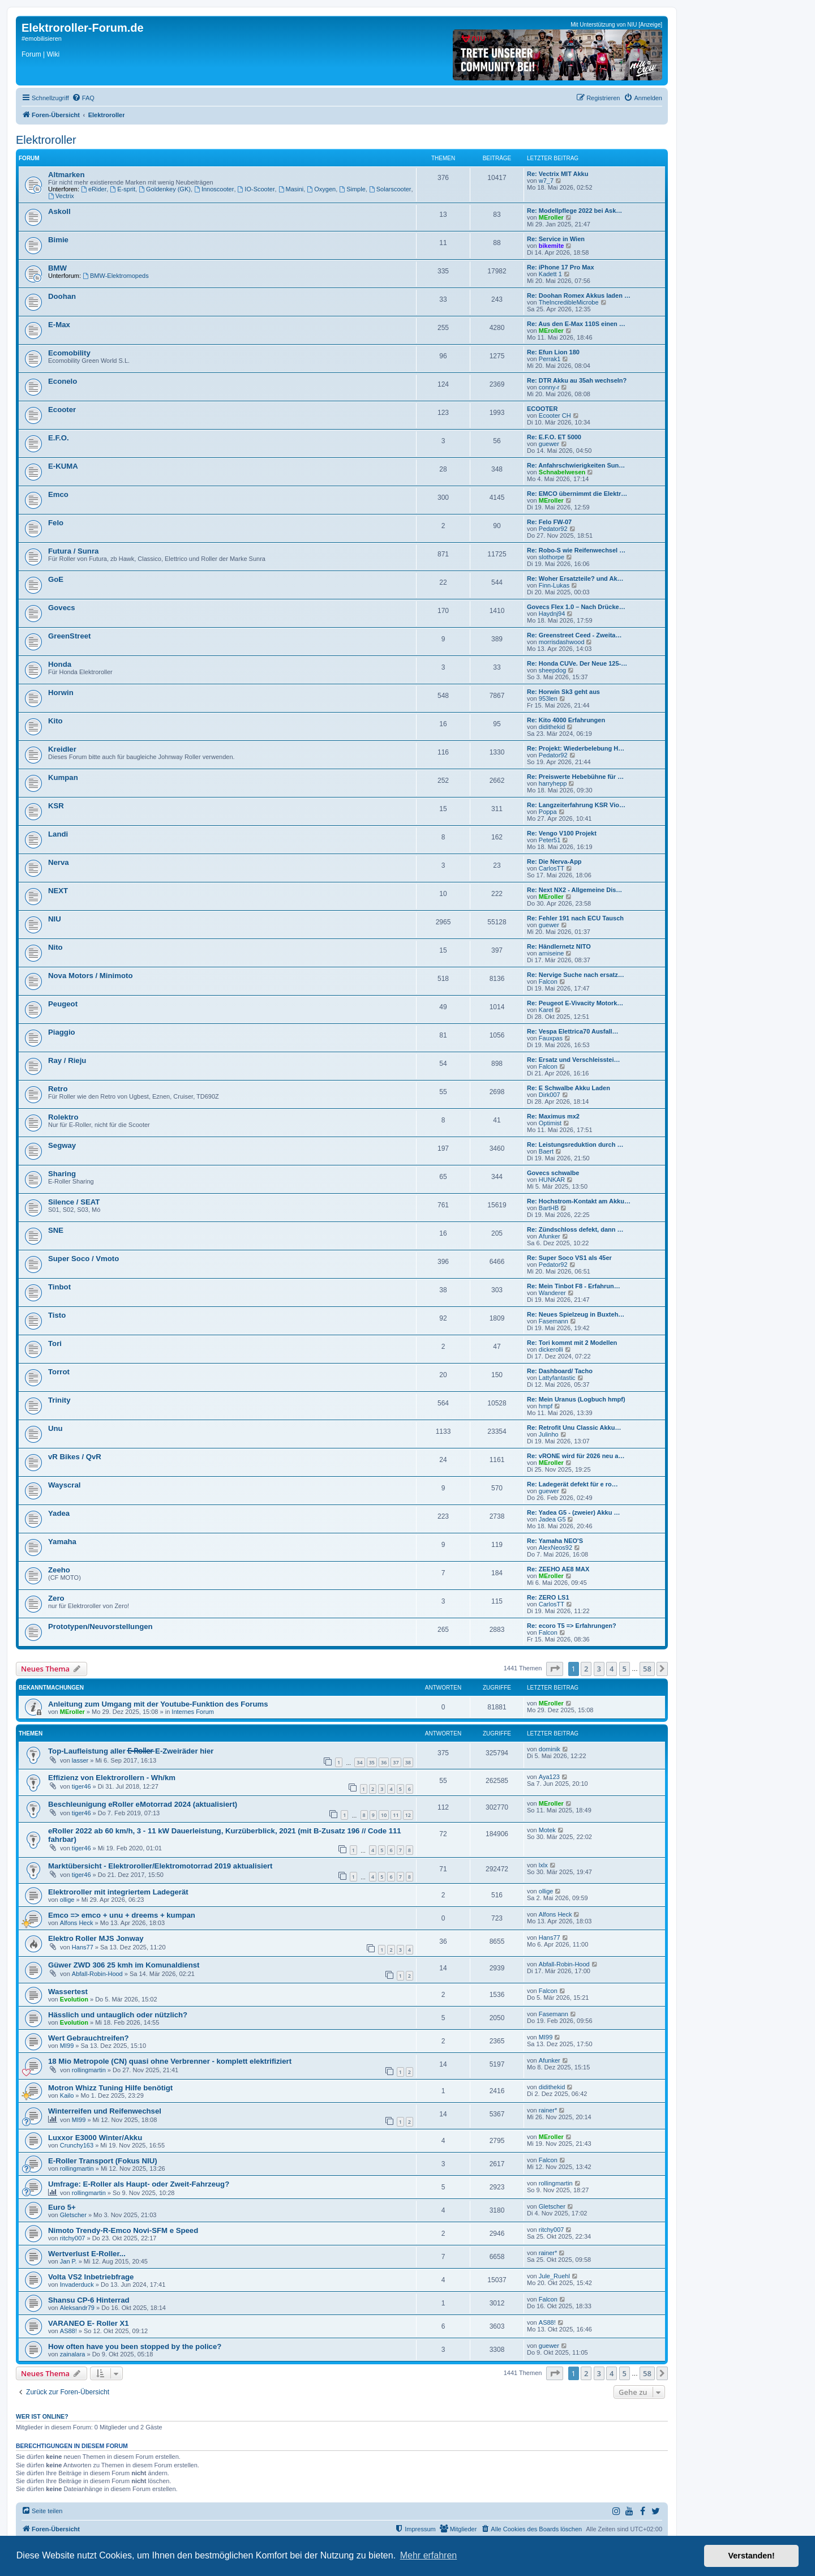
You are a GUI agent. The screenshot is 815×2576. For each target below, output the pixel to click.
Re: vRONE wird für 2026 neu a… (575, 1455)
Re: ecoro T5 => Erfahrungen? (571, 1625)
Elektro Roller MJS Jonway (96, 1938)
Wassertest (68, 1991)
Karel (546, 1009)
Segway (62, 1145)
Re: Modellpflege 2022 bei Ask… (574, 210)
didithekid (552, 726)
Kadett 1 (550, 274)
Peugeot (63, 1004)
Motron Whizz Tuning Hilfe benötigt (110, 2088)
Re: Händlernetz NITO (559, 946)
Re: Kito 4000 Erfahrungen (566, 720)
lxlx (543, 1865)
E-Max (59, 324)
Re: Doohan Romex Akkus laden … (578, 295)
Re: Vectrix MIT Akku (557, 173)
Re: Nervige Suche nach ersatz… (575, 974)
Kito (55, 721)
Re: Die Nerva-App (554, 861)
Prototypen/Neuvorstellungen (100, 1626)
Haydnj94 (552, 613)
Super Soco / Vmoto (83, 1258)
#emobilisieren (42, 38)
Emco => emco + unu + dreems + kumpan (121, 1915)
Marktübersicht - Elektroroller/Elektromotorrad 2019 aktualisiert (160, 1866)
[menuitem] (83, 98)
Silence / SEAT (74, 1202)
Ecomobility (69, 353)
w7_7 (546, 180)
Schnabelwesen (562, 472)
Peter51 (550, 840)
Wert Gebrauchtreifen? (88, 2038)
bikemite (551, 245)
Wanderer (552, 1292)
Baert (546, 1151)
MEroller (551, 217)
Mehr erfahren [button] (428, 2555)
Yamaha (62, 1541)
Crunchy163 (76, 2145)
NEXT (58, 890)
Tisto (57, 1315)
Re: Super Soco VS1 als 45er (569, 1257)
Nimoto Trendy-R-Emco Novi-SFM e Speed (123, 2230)
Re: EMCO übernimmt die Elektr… (577, 493)
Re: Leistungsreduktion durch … (575, 1144)
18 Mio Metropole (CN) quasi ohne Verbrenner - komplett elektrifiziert (169, 2061)
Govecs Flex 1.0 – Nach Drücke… (576, 606)
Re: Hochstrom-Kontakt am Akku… (578, 1201)
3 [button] (599, 1669)
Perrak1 (550, 358)
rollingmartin (89, 2070)
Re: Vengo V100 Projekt (562, 833)
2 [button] (586, 1669)
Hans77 (82, 1947)
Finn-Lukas (554, 585)
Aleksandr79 (77, 2307)
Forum (31, 54)
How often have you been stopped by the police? (134, 2346)
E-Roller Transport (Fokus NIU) (102, 2161)
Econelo (62, 381)
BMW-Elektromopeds (116, 275)
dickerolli (551, 1349)
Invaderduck (77, 2284)
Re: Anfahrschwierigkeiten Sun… (576, 465)
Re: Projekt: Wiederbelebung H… (575, 748)
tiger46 (81, 1786)
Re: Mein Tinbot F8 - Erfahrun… (573, 1286)
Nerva (58, 862)
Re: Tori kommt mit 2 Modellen (572, 1342)
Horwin (61, 692)
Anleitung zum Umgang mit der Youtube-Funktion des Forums (158, 1704)
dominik (549, 1749)
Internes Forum (192, 1711)
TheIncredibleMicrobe (569, 302)
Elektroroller (46, 140)
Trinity (59, 1400)
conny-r (549, 387)
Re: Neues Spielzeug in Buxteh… (575, 1314)
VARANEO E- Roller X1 (88, 2323)
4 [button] (612, 1669)
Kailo (67, 2095)
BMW (57, 268)
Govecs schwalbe (553, 1172)
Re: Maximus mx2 (553, 1116)
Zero (56, 1598)
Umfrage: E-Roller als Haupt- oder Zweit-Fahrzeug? (138, 2184)
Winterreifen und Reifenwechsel (104, 2111)
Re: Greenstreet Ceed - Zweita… (574, 635)
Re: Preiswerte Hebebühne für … (575, 776)
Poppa (548, 811)
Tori (55, 1343)
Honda (59, 664)
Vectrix (61, 195)
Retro (57, 1089)
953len (548, 698)
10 (384, 1815)
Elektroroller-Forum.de (83, 28)
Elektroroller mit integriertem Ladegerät (118, 1892)
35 (372, 1762)
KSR (56, 805)
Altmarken (66, 174)
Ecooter (62, 409)
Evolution (74, 1999)
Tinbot (59, 1287)
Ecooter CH (555, 415)
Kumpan (63, 777)
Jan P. (68, 2261)
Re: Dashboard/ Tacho (560, 1371)
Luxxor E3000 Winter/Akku (95, 2137)
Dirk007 (549, 1094)
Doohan (62, 296)
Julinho (549, 1434)
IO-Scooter (256, 189)
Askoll (59, 211)
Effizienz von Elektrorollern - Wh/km (111, 1777)
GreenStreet (69, 636)
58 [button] (647, 1669)
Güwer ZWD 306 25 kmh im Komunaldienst (123, 1965)
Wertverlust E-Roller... (87, 2253)
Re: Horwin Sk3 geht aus (563, 691)
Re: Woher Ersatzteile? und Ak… (575, 578)
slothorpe (551, 557)
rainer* (548, 2110)
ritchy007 (72, 2238)
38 (408, 1762)
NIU (54, 919)
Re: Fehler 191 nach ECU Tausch (575, 918)
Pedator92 (553, 528)
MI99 (67, 2045)
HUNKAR (552, 1179)
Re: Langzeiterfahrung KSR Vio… (576, 804)
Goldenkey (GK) (165, 189)
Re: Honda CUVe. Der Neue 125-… (577, 663)
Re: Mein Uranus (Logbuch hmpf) (576, 1399)
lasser (80, 1760)
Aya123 (549, 1776)
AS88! (68, 2331)
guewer (549, 443)
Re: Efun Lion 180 (553, 352)
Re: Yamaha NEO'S (555, 1540)
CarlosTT (551, 868)
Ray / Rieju (67, 1060)
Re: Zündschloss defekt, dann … (575, 1229)
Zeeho (59, 1570)
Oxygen (321, 189)
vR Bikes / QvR (74, 1456)
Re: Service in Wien (556, 238)
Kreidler (62, 749)
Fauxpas (551, 1038)
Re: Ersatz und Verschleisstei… (573, 1059)
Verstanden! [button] (751, 2555)
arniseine (551, 953)
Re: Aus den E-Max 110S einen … (576, 323)
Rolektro (63, 1117)
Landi (58, 834)
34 (359, 1762)
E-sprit (122, 189)
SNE (55, 1230)
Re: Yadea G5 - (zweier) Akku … (573, 1512)
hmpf (545, 1406)
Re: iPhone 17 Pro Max (560, 267)
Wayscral (64, 1485)
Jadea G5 (552, 1519)
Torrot (59, 1372)
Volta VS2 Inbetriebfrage (91, 2277)
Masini (291, 189)
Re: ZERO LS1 (548, 1597)
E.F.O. (58, 438)
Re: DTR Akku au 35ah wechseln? (577, 380)
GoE (55, 579)
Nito (55, 947)
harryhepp (553, 783)
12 (408, 1815)
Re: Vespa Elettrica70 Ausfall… (573, 1031)
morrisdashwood (562, 641)
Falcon (548, 981)
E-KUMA (63, 466)
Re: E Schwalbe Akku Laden (568, 1088)
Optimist (550, 1123)
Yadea (59, 1513)
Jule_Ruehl (554, 2276)
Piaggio (61, 1032)
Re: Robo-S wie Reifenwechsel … (576, 550)
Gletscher (73, 2214)
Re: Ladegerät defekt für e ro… (572, 1484)
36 (384, 1762)
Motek (547, 1830)
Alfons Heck (76, 1922)
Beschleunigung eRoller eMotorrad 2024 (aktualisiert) (142, 1804)
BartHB (549, 1208)
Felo (55, 522)
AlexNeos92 (555, 1547)
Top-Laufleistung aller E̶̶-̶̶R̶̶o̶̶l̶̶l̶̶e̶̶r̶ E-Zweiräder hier (130, 1751)
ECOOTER (542, 408)
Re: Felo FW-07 (549, 521)
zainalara (72, 2354)
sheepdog (552, 670)
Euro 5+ (62, 2207)
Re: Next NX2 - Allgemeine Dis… (574, 889)
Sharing (62, 1173)
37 (395, 1762)
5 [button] (625, 1669)
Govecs (61, 607)
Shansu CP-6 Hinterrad (89, 2300)
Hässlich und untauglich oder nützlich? (117, 2015)
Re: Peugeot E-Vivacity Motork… (575, 1003)
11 (395, 1815)
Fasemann (553, 1321)
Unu (55, 1428)
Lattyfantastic (557, 1377)
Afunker (549, 1236)
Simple (352, 189)
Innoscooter (214, 189)
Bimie (58, 239)
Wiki (52, 54)
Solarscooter (390, 189)
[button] (554, 1668)
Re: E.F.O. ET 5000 (554, 437)
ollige (67, 1899)
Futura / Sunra (73, 551)
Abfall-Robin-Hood (97, 1973)
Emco (58, 494)
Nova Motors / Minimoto (90, 975)
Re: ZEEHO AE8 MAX (558, 1569)
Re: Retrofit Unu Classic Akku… (574, 1427)
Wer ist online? (42, 2416)
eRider (93, 189)
